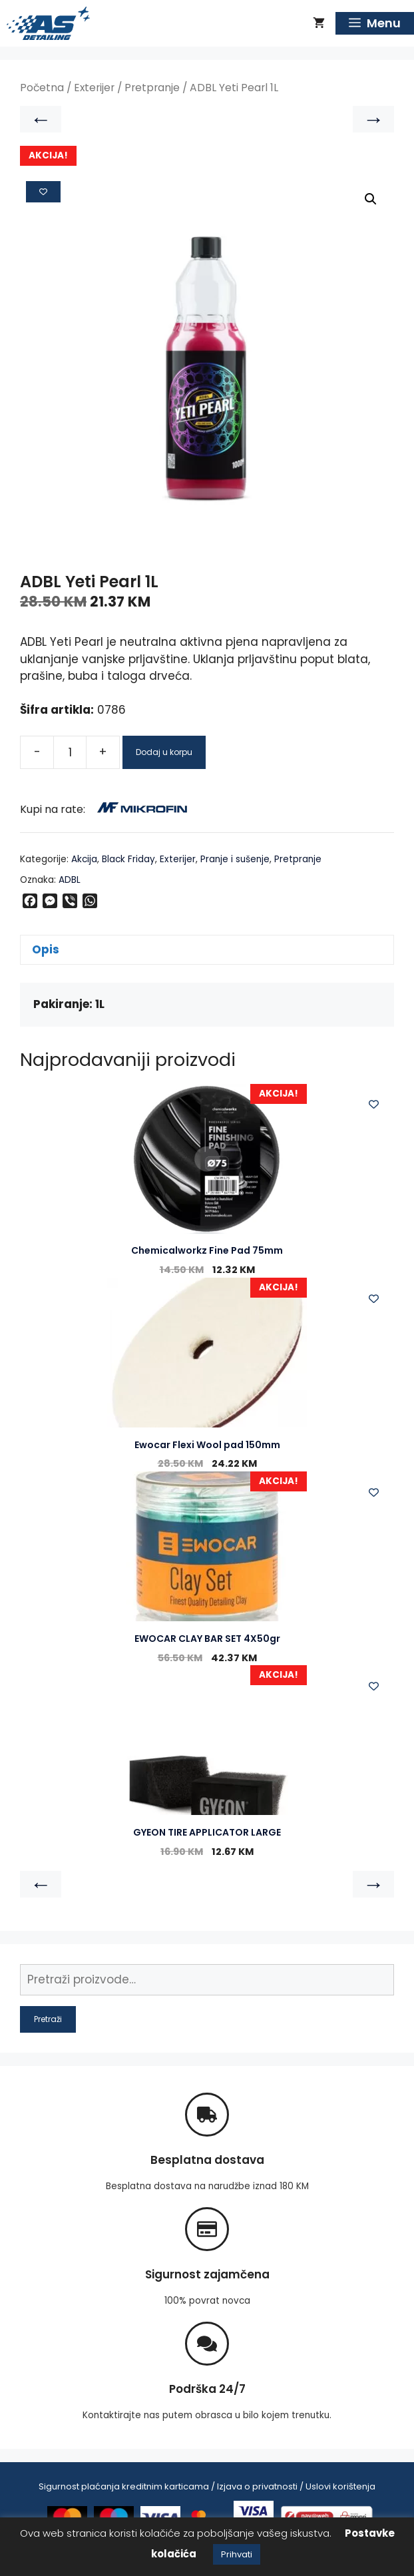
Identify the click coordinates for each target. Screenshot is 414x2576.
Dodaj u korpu (164, 752)
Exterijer (94, 88)
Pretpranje (152, 88)
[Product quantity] (70, 752)
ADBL (70, 880)
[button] (371, 199)
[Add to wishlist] (43, 191)
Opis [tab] (45, 949)
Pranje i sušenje (235, 859)
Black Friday (128, 859)
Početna (42, 88)
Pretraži (48, 2019)
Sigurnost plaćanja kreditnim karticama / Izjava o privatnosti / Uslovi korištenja (207, 2486)
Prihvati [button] (236, 2554)
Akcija (84, 859)
